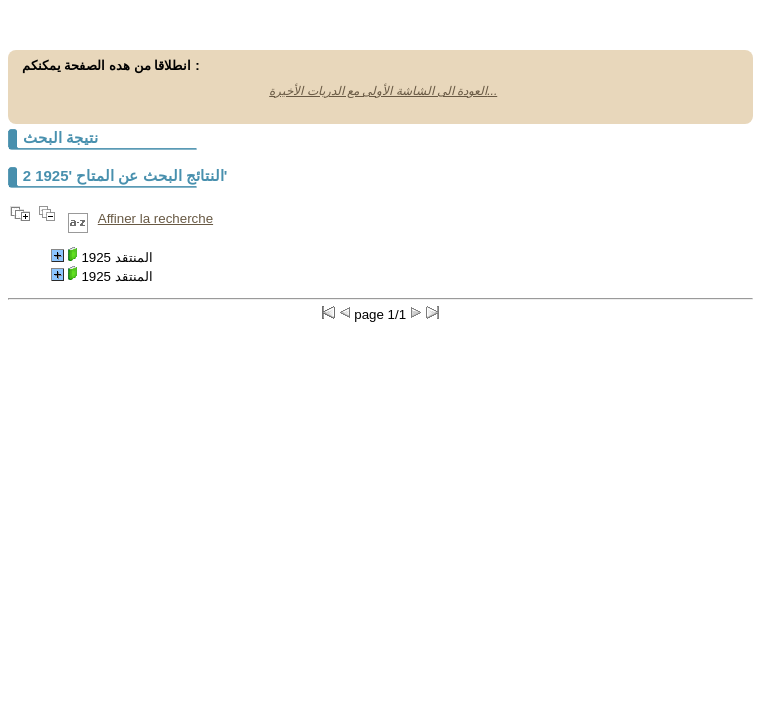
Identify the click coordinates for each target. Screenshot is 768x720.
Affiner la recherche (155, 218)
